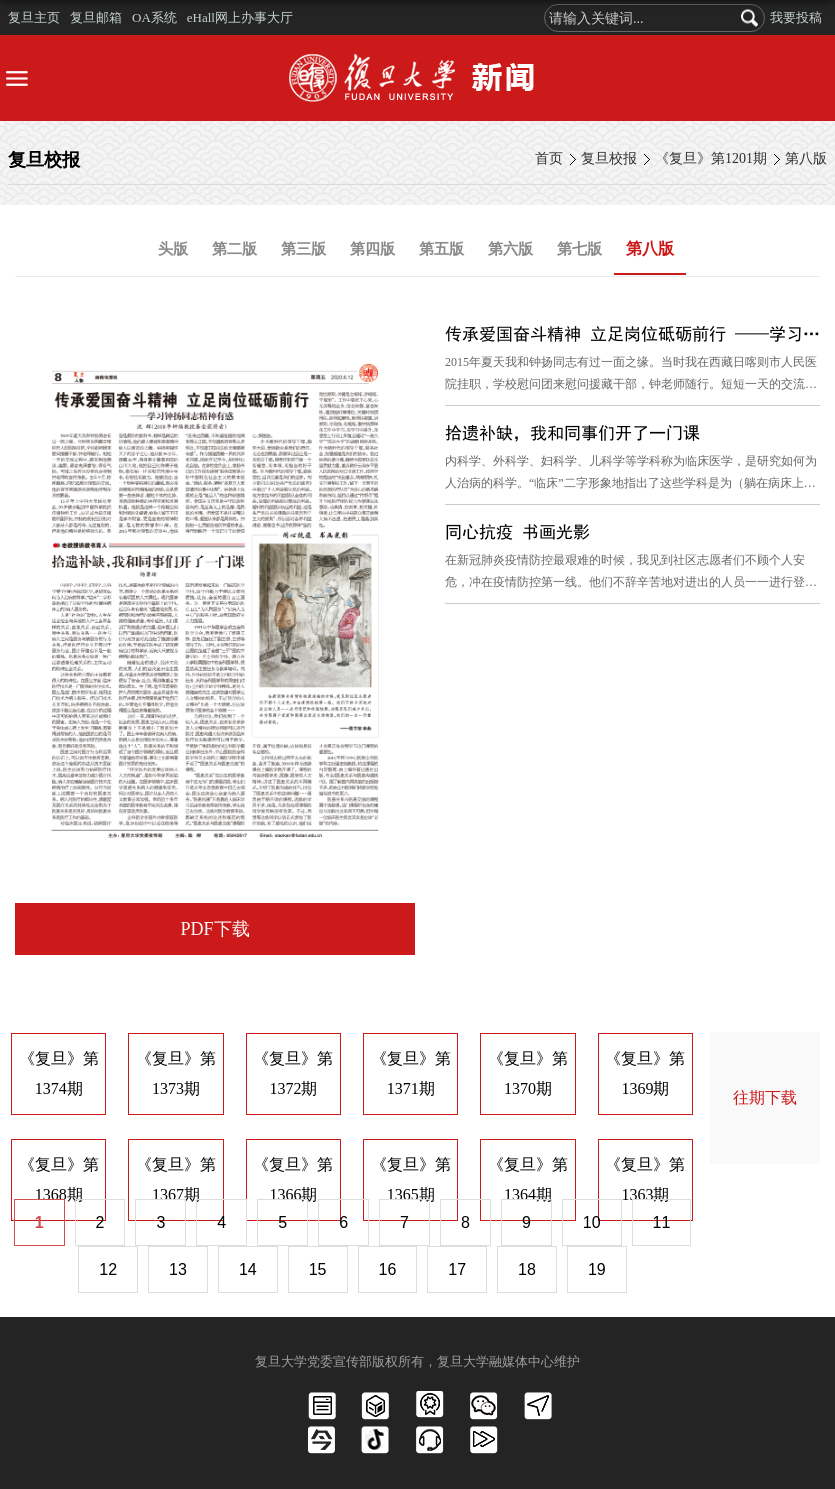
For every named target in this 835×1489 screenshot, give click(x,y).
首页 (549, 158)
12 (108, 1269)
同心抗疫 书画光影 (517, 531)
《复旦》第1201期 (711, 158)
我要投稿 (796, 17)
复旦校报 (609, 158)
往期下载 (765, 1097)
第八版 (806, 158)
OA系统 (154, 17)
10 (592, 1222)
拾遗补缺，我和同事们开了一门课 (572, 432)
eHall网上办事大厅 (240, 17)
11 (662, 1222)
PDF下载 (214, 929)
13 (178, 1269)
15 (318, 1269)
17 (457, 1269)
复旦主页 (34, 17)
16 (388, 1269)
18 (527, 1269)
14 (248, 1269)
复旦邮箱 (96, 17)
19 (597, 1269)
